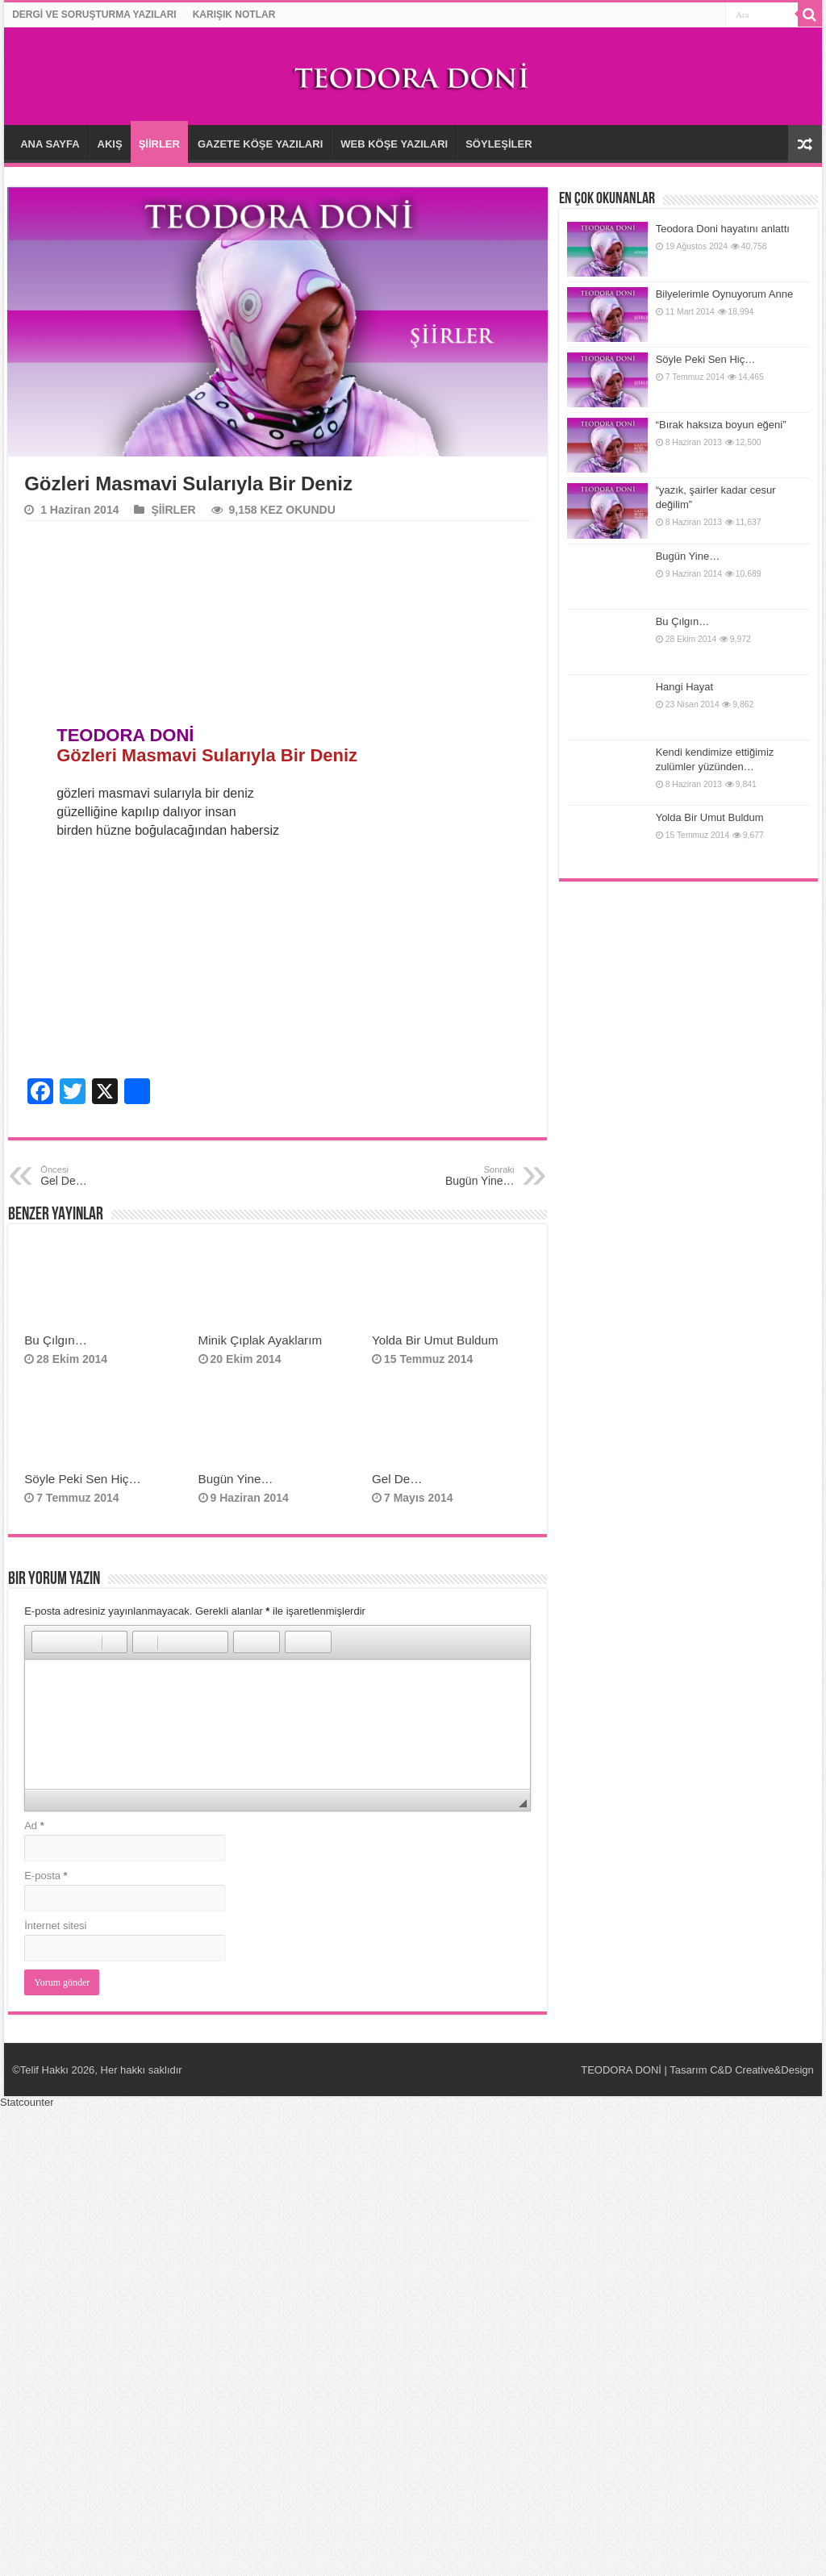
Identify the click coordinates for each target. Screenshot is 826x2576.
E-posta (45, 1875)
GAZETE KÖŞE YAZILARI (260, 144)
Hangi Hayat (685, 687)
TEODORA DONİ (621, 2070)
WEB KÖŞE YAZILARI (394, 144)
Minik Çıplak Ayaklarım (260, 1340)
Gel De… (397, 1479)
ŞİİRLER (159, 144)
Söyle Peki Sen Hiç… (82, 1479)
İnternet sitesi (55, 1925)
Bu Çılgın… (57, 1340)
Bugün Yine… (235, 1479)
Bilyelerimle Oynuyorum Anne (725, 294)
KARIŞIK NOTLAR (234, 14)
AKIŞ (110, 144)
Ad (34, 1825)
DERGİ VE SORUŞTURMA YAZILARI (94, 14)
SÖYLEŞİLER (498, 144)
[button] (43, 1642)
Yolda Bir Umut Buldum (435, 1340)
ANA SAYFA (49, 144)
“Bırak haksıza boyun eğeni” (721, 425)
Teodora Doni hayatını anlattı (723, 229)
